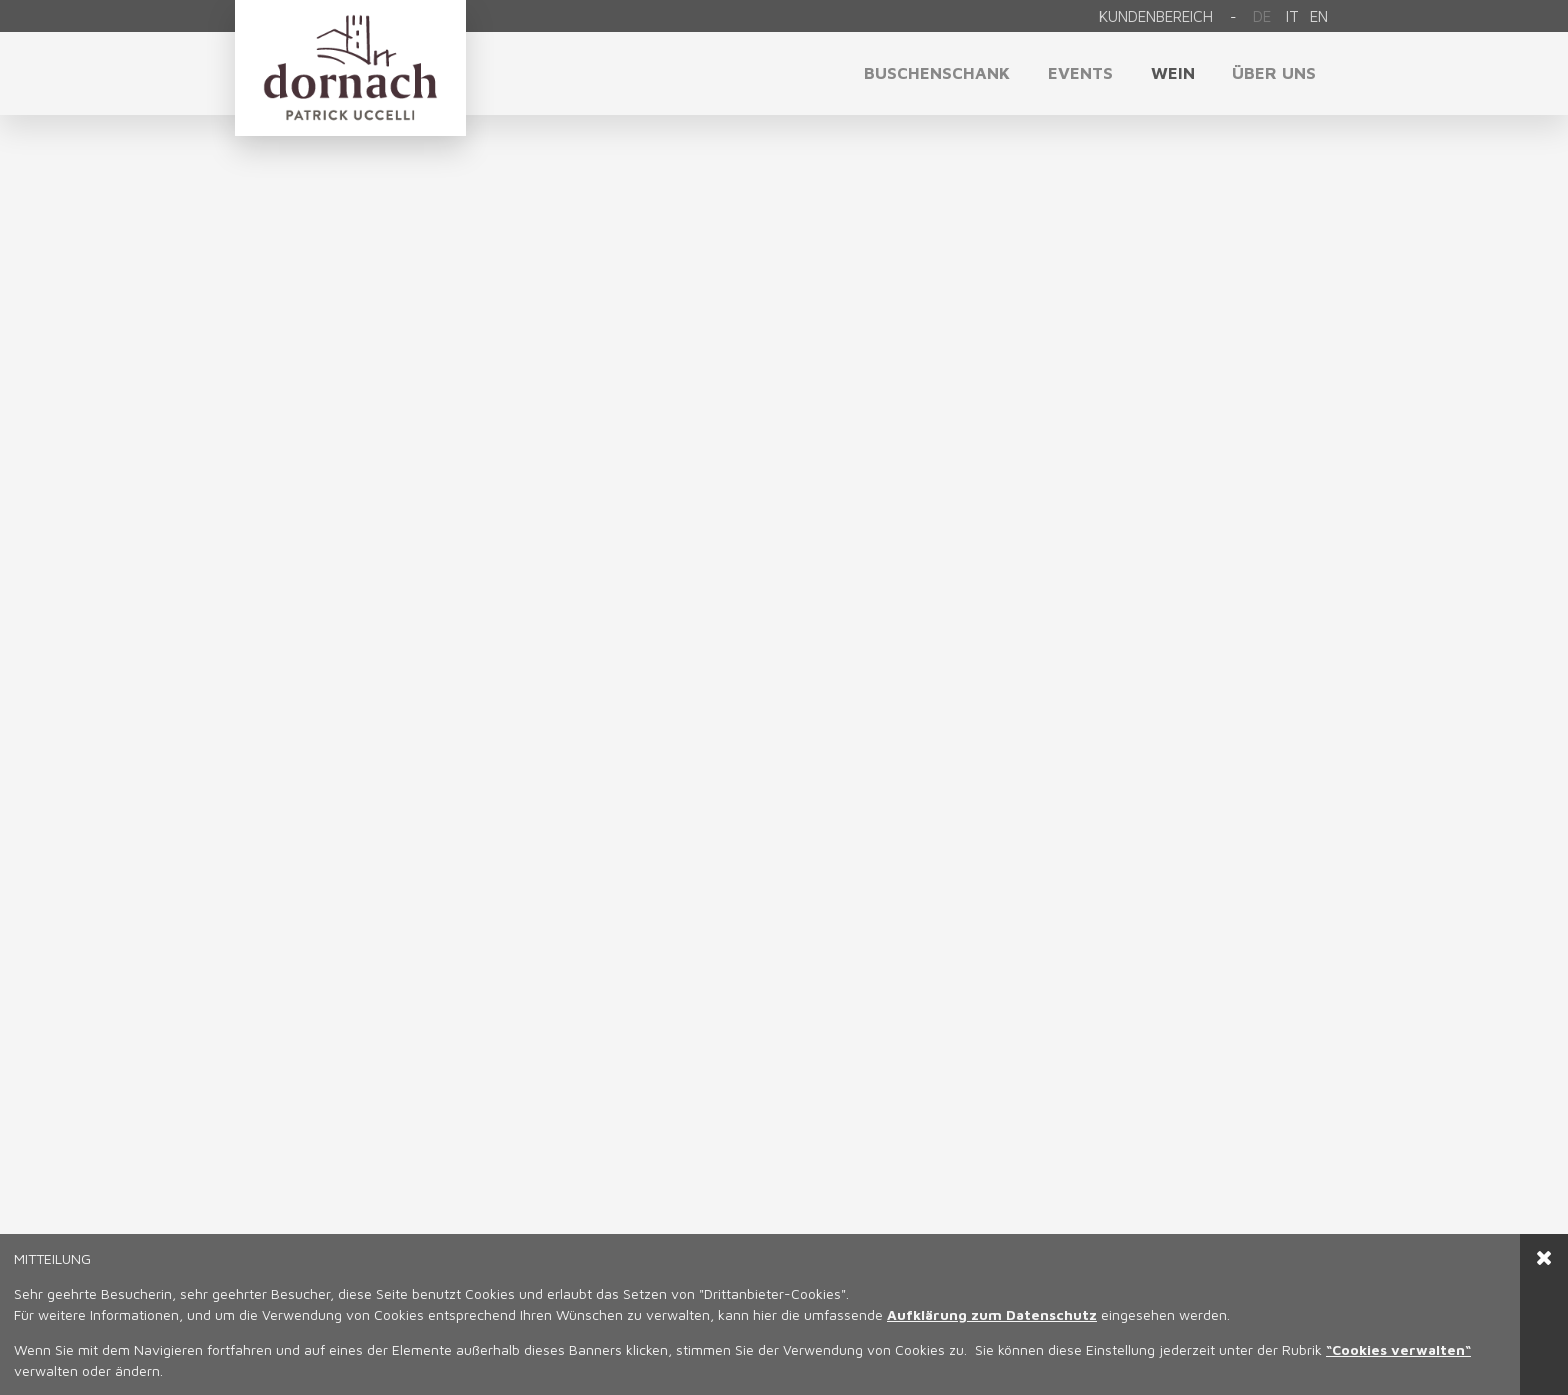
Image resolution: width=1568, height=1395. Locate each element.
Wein (1173, 73)
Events (1080, 73)
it (1292, 16)
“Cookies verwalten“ (1398, 1349)
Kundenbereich (1156, 16)
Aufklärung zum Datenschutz (992, 1314)
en (1319, 16)
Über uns (1274, 73)
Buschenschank (937, 73)
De (1262, 16)
